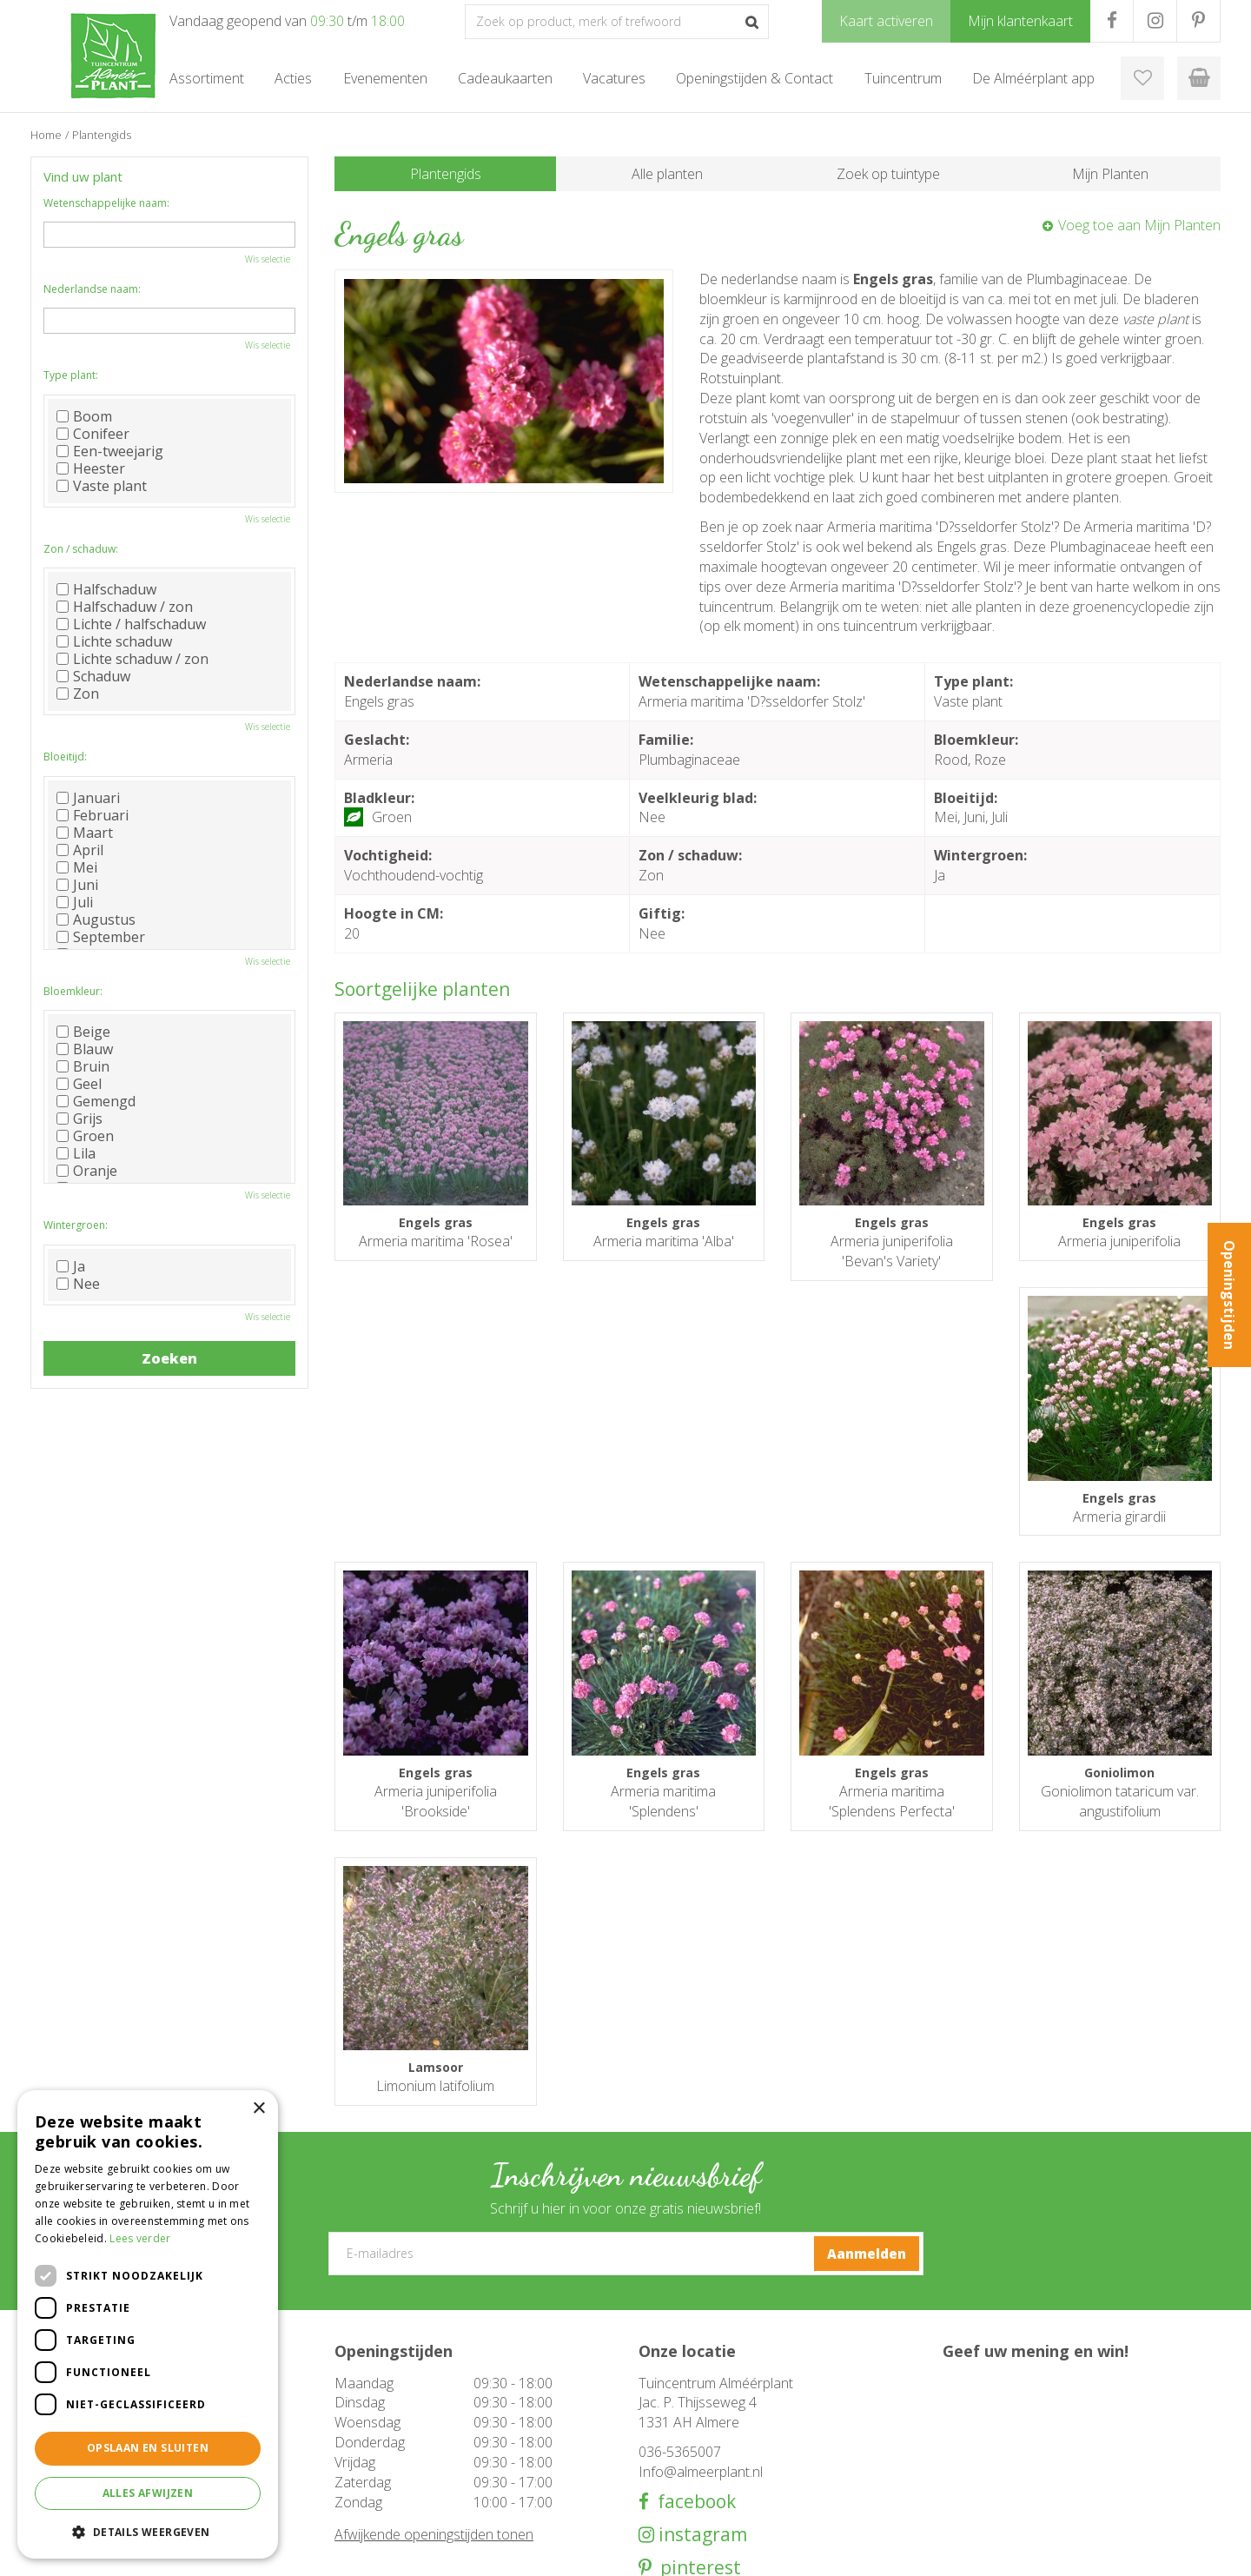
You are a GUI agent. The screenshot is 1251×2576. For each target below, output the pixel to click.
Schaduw (93, 676)
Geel (79, 1084)
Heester (90, 468)
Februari (92, 815)
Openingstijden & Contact (705, 2421)
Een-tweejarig (109, 451)
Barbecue (360, 2439)
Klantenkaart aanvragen (699, 2473)
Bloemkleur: (73, 991)
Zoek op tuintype (888, 173)
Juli (74, 902)
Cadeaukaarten (374, 2473)
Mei (76, 867)
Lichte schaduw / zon (132, 659)
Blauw (84, 1049)
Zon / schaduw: (80, 548)
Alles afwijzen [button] (148, 2493)
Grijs (79, 1118)
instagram (700, 2299)
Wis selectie (267, 259)
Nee (78, 1284)
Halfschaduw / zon (124, 607)
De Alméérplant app (690, 2456)
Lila (76, 1153)
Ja (70, 1266)
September (100, 937)
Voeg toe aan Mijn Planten (1139, 225)
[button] (148, 2531)
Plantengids (445, 173)
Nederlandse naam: (92, 289)
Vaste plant (101, 486)
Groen (85, 1136)
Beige (83, 1032)
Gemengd (96, 1101)
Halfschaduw (106, 589)
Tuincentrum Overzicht (1082, 2550)
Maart (84, 833)
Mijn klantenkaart (682, 2491)
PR (1198, 21)
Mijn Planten (1110, 173)
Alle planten (667, 173)
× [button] (258, 2108)
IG (1155, 21)
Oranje (86, 1171)
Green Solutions (970, 2550)
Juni (77, 885)
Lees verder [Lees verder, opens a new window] (139, 2238)
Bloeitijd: (65, 756)
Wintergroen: (75, 1225)
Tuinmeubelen (372, 2421)
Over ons (662, 2439)
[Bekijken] (1199, 78)
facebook (692, 2266)
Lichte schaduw (114, 641)
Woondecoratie (375, 2456)
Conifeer (92, 434)
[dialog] (147, 2324)
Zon (77, 693)
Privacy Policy (1186, 2550)
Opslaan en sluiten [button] (147, 2447)
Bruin (82, 1066)
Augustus (96, 919)
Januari (88, 798)
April (79, 850)
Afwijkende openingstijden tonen (433, 2299)
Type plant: (70, 375)
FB (1111, 21)
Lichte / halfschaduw (131, 624)
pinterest (696, 2332)
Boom (84, 416)
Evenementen (370, 2491)
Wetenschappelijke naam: (106, 203)
